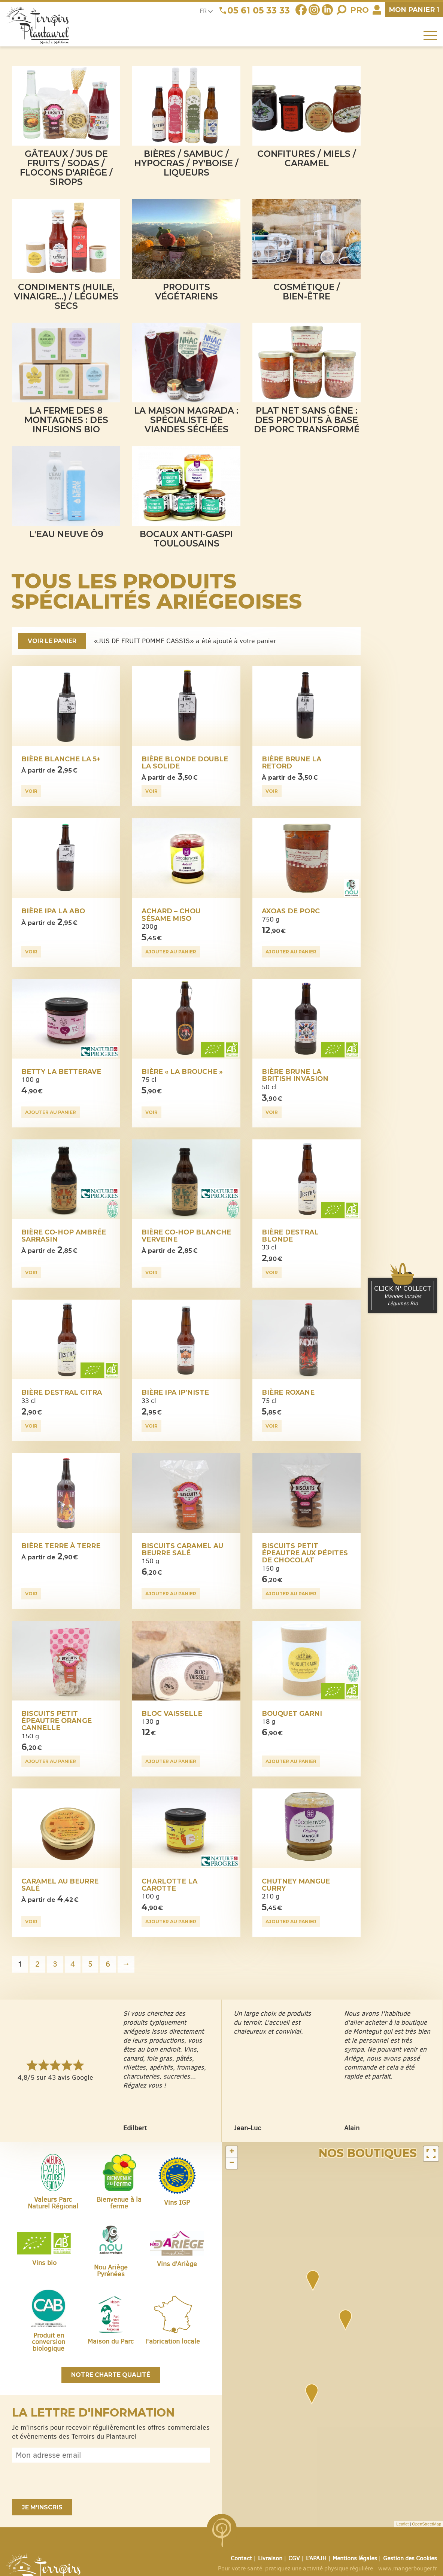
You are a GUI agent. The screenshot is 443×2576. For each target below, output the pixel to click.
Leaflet (402, 2524)
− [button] (231, 2163)
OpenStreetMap (426, 2524)
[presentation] (69, 2481)
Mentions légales (355, 2558)
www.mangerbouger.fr (407, 2568)
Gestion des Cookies (410, 2558)
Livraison (270, 2558)
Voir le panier (52, 641)
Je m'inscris (42, 2507)
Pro (359, 10)
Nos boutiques (368, 2153)
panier (414, 9)
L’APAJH (316, 2558)
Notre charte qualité (110, 2374)
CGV (294, 2558)
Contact (241, 2558)
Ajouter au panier (170, 951)
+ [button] (231, 2152)
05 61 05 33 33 (258, 10)
